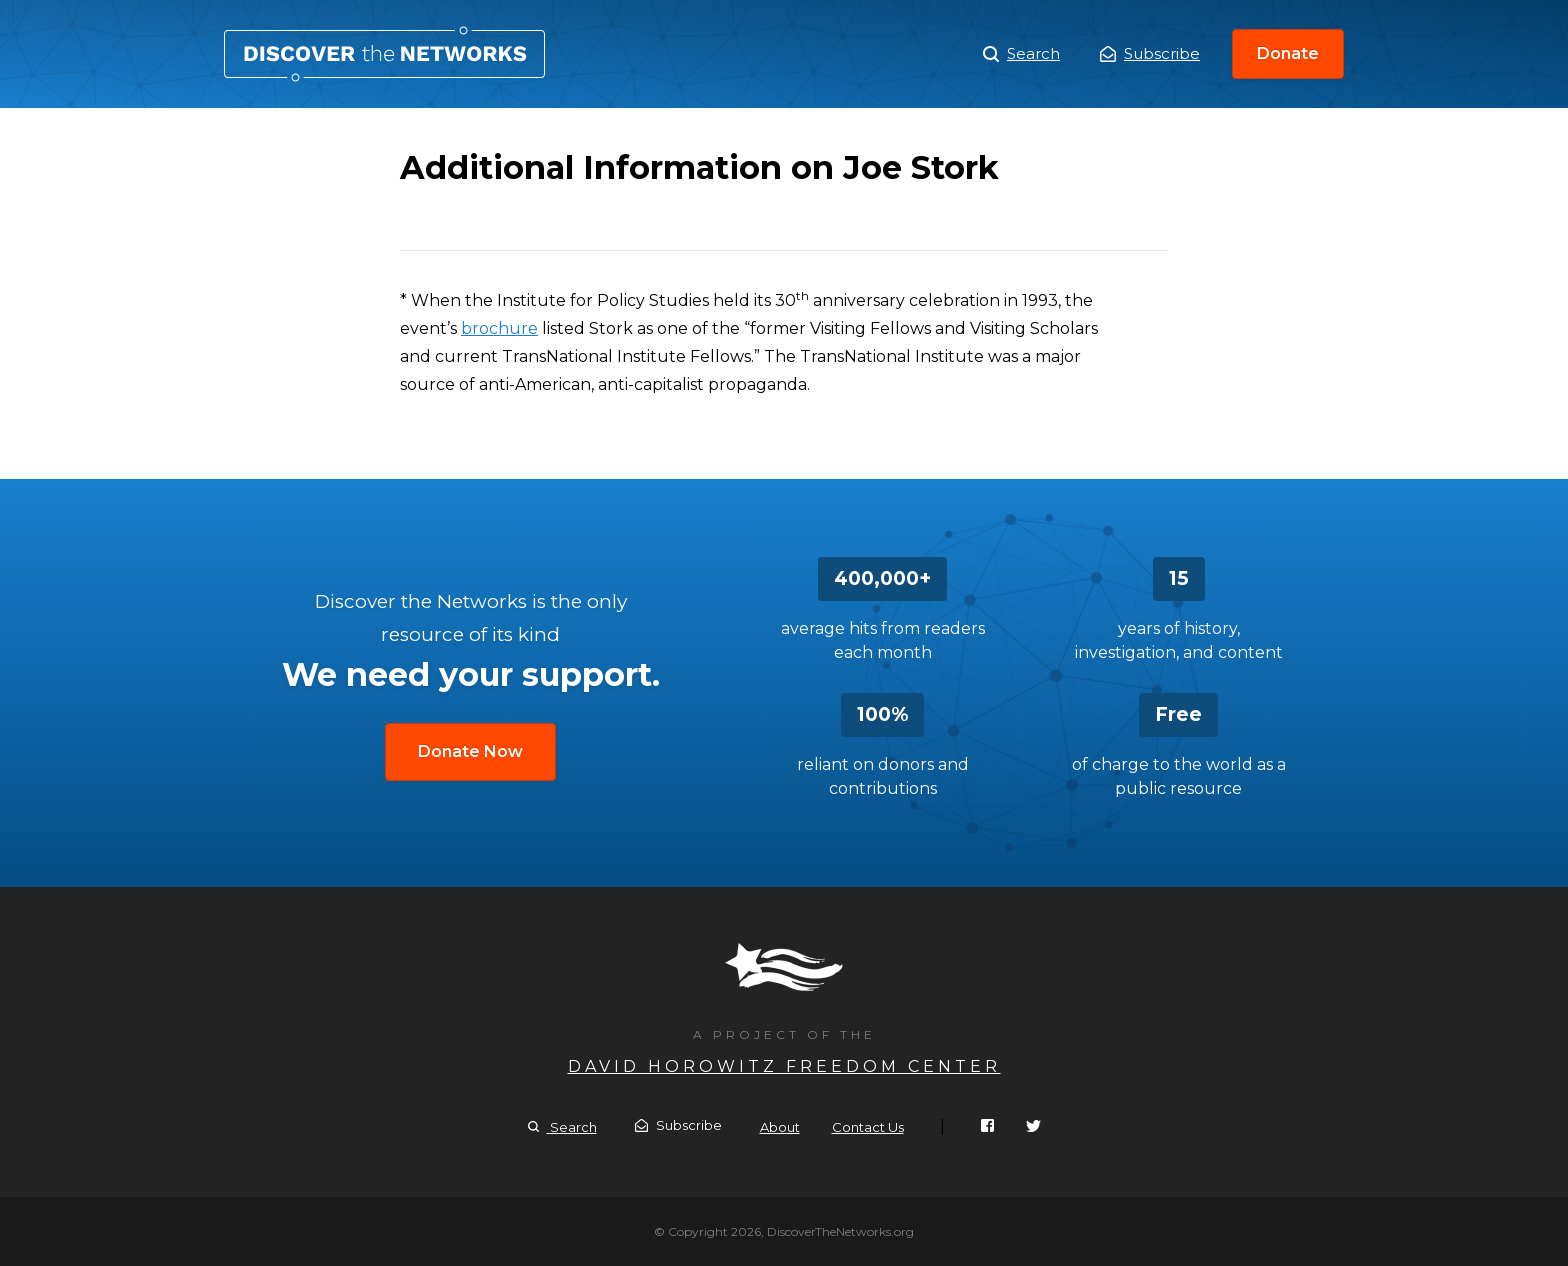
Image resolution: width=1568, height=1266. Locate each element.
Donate (1288, 53)
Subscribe (1150, 53)
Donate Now (470, 751)
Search (1021, 54)
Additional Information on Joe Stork (384, 54)
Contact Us (868, 1127)
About (780, 1127)
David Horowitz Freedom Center (784, 1066)
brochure (499, 328)
